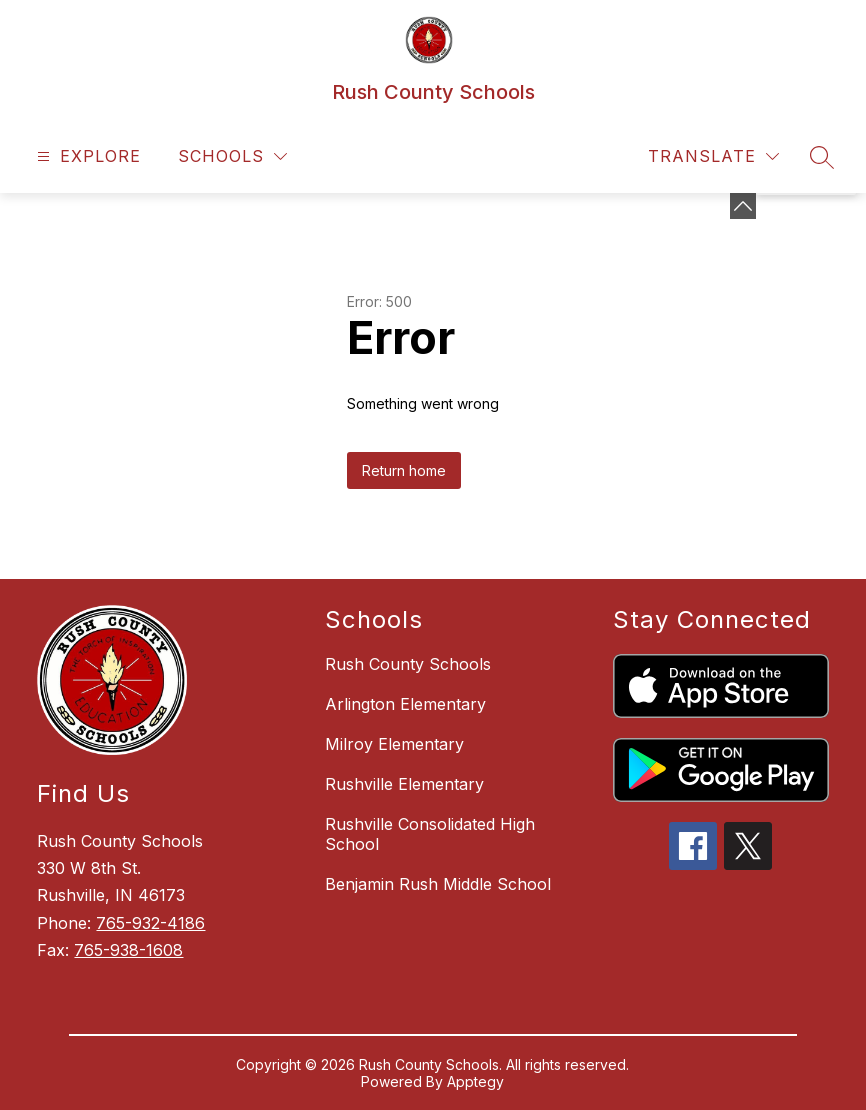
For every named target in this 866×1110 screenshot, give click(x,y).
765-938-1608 (128, 950)
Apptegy (475, 1081)
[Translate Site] (713, 156)
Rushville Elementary (404, 784)
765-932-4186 (150, 923)
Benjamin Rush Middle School (438, 884)
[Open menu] (86, 156)
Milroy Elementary (394, 744)
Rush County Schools (408, 664)
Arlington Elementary (405, 704)
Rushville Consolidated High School (430, 834)
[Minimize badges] (743, 206)
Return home (404, 470)
